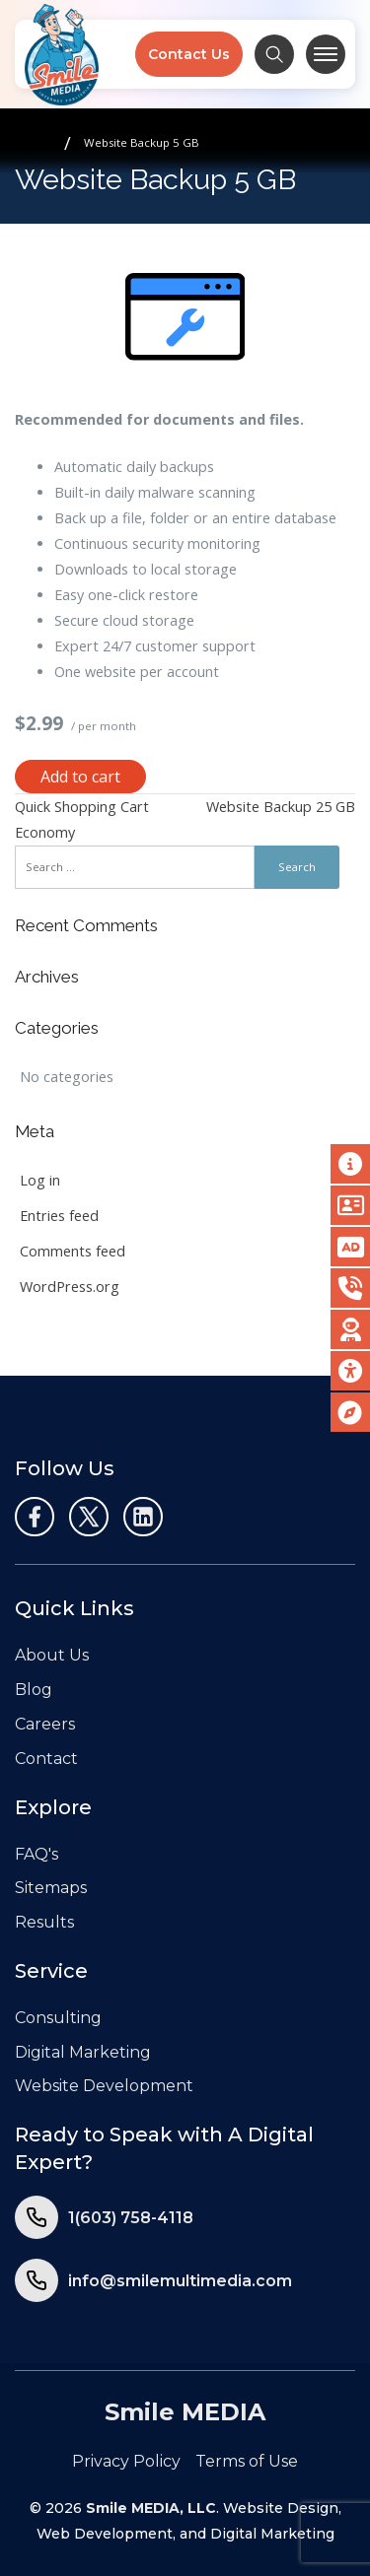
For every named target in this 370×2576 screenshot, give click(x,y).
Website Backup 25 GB (280, 806)
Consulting (58, 2017)
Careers (45, 1724)
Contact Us (189, 54)
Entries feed (59, 1215)
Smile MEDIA (185, 2412)
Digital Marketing (83, 2052)
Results (44, 1922)
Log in (40, 1180)
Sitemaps (51, 1887)
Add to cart (80, 776)
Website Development (104, 2085)
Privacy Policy (126, 2461)
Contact (46, 1758)
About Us (52, 1655)
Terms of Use (246, 2461)
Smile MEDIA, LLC (151, 2508)
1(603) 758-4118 (130, 2217)
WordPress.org (69, 1286)
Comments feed (72, 1251)
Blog (33, 1689)
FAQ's (36, 1854)
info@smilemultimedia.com (180, 2280)
